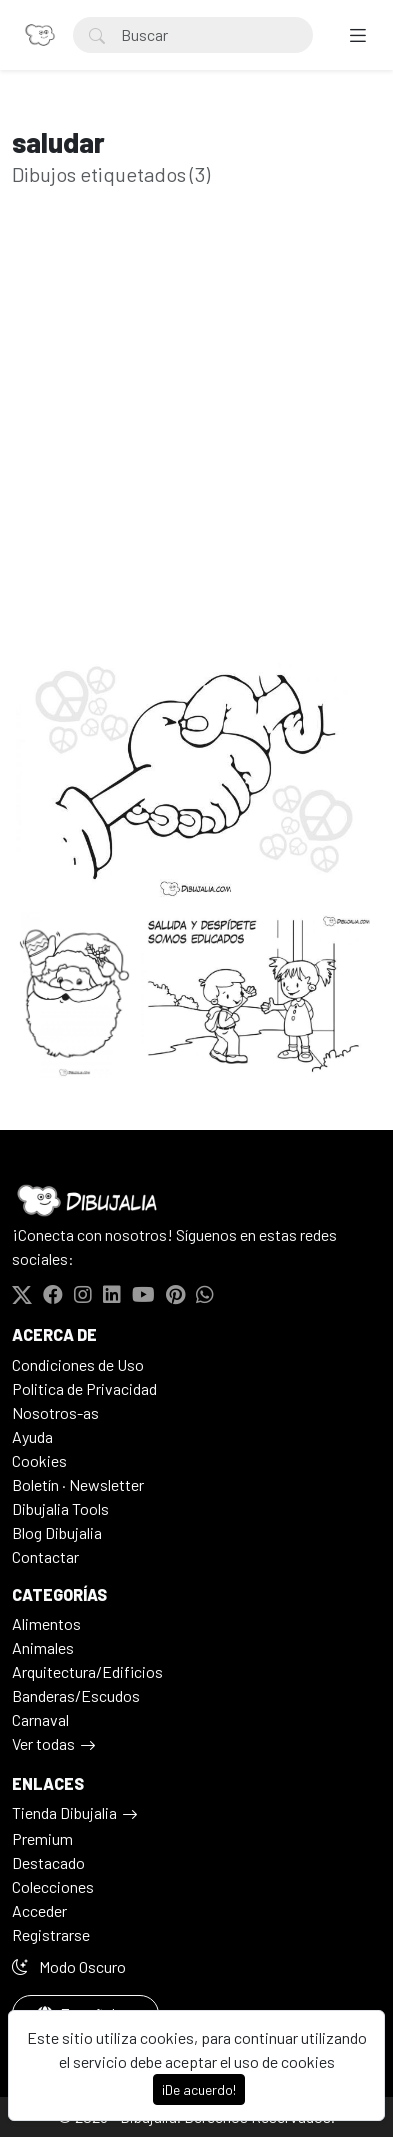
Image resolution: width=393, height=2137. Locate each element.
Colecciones (53, 1886)
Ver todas (43, 1743)
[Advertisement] (196, 449)
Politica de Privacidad (84, 1388)
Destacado (48, 1862)
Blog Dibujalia (57, 1532)
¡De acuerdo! (199, 2089)
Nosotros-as (55, 1412)
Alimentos (46, 1623)
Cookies (39, 1460)
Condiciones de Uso (78, 1364)
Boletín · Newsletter (78, 1484)
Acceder (39, 1910)
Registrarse (51, 1934)
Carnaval (40, 1719)
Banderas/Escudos (76, 1695)
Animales (43, 1647)
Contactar (45, 1556)
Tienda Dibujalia (64, 1812)
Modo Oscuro (69, 1966)
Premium (42, 1838)
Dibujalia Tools (60, 1508)
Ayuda (32, 1436)
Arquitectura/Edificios (87, 1671)
